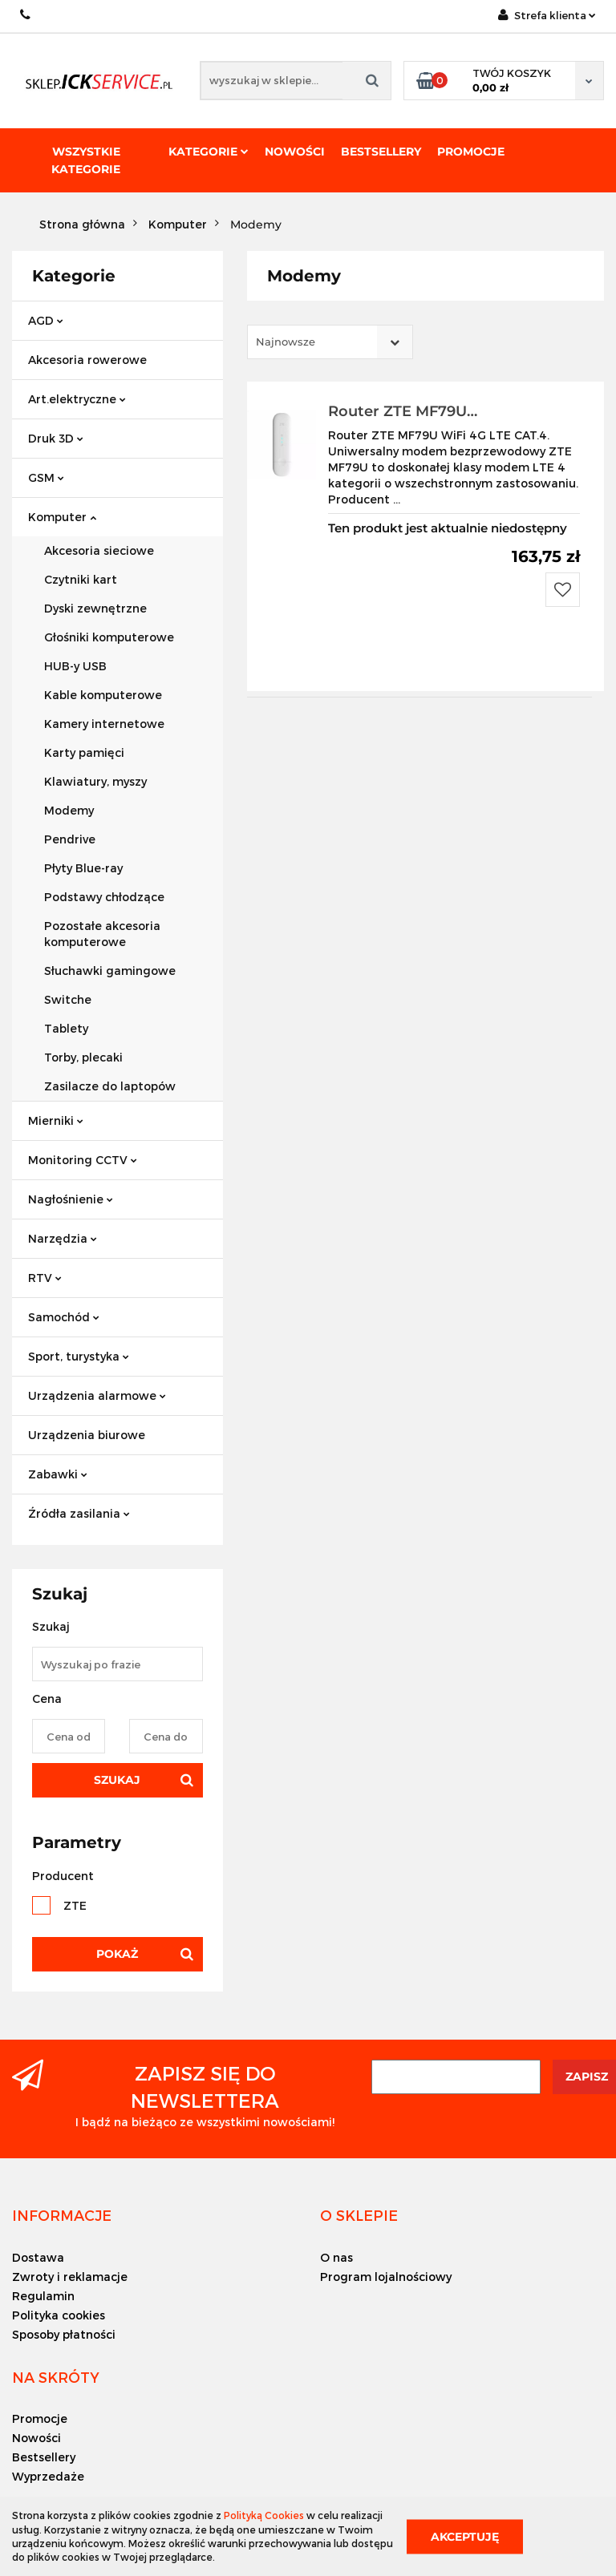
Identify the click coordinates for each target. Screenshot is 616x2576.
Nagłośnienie (70, 1199)
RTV (45, 1277)
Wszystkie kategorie (85, 160)
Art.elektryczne (77, 399)
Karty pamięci (84, 752)
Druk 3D (55, 438)
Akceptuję (465, 2536)
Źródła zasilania (79, 1513)
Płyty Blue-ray (83, 868)
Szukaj (117, 1780)
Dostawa (38, 2257)
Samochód (63, 1317)
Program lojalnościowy (386, 2276)
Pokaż (117, 1954)
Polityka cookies (58, 2315)
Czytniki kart (80, 579)
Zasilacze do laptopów (110, 1086)
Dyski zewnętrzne (95, 608)
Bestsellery (381, 151)
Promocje (471, 151)
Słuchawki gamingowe (110, 970)
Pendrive (69, 839)
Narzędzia (62, 1238)
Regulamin (43, 2296)
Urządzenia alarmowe (97, 1395)
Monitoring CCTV (82, 1160)
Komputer (62, 517)
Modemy (69, 810)
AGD (45, 320)
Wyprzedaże (48, 2476)
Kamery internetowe (104, 723)
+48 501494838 (26, 15)
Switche (67, 999)
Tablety (66, 1028)
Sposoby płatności (64, 2334)
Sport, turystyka (78, 1356)
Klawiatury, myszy (95, 781)
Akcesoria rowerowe (87, 359)
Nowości (295, 151)
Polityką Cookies (264, 2515)
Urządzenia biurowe (86, 1435)
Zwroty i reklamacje (70, 2276)
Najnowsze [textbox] (285, 341)
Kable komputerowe (103, 695)
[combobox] (330, 342)
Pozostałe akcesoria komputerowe (102, 933)
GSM (46, 477)
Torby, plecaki (83, 1057)
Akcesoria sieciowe (99, 550)
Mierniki (55, 1120)
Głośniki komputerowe (109, 637)
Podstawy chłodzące (104, 897)
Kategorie (208, 151)
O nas (336, 2257)
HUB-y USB (75, 666)
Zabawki (57, 1474)
